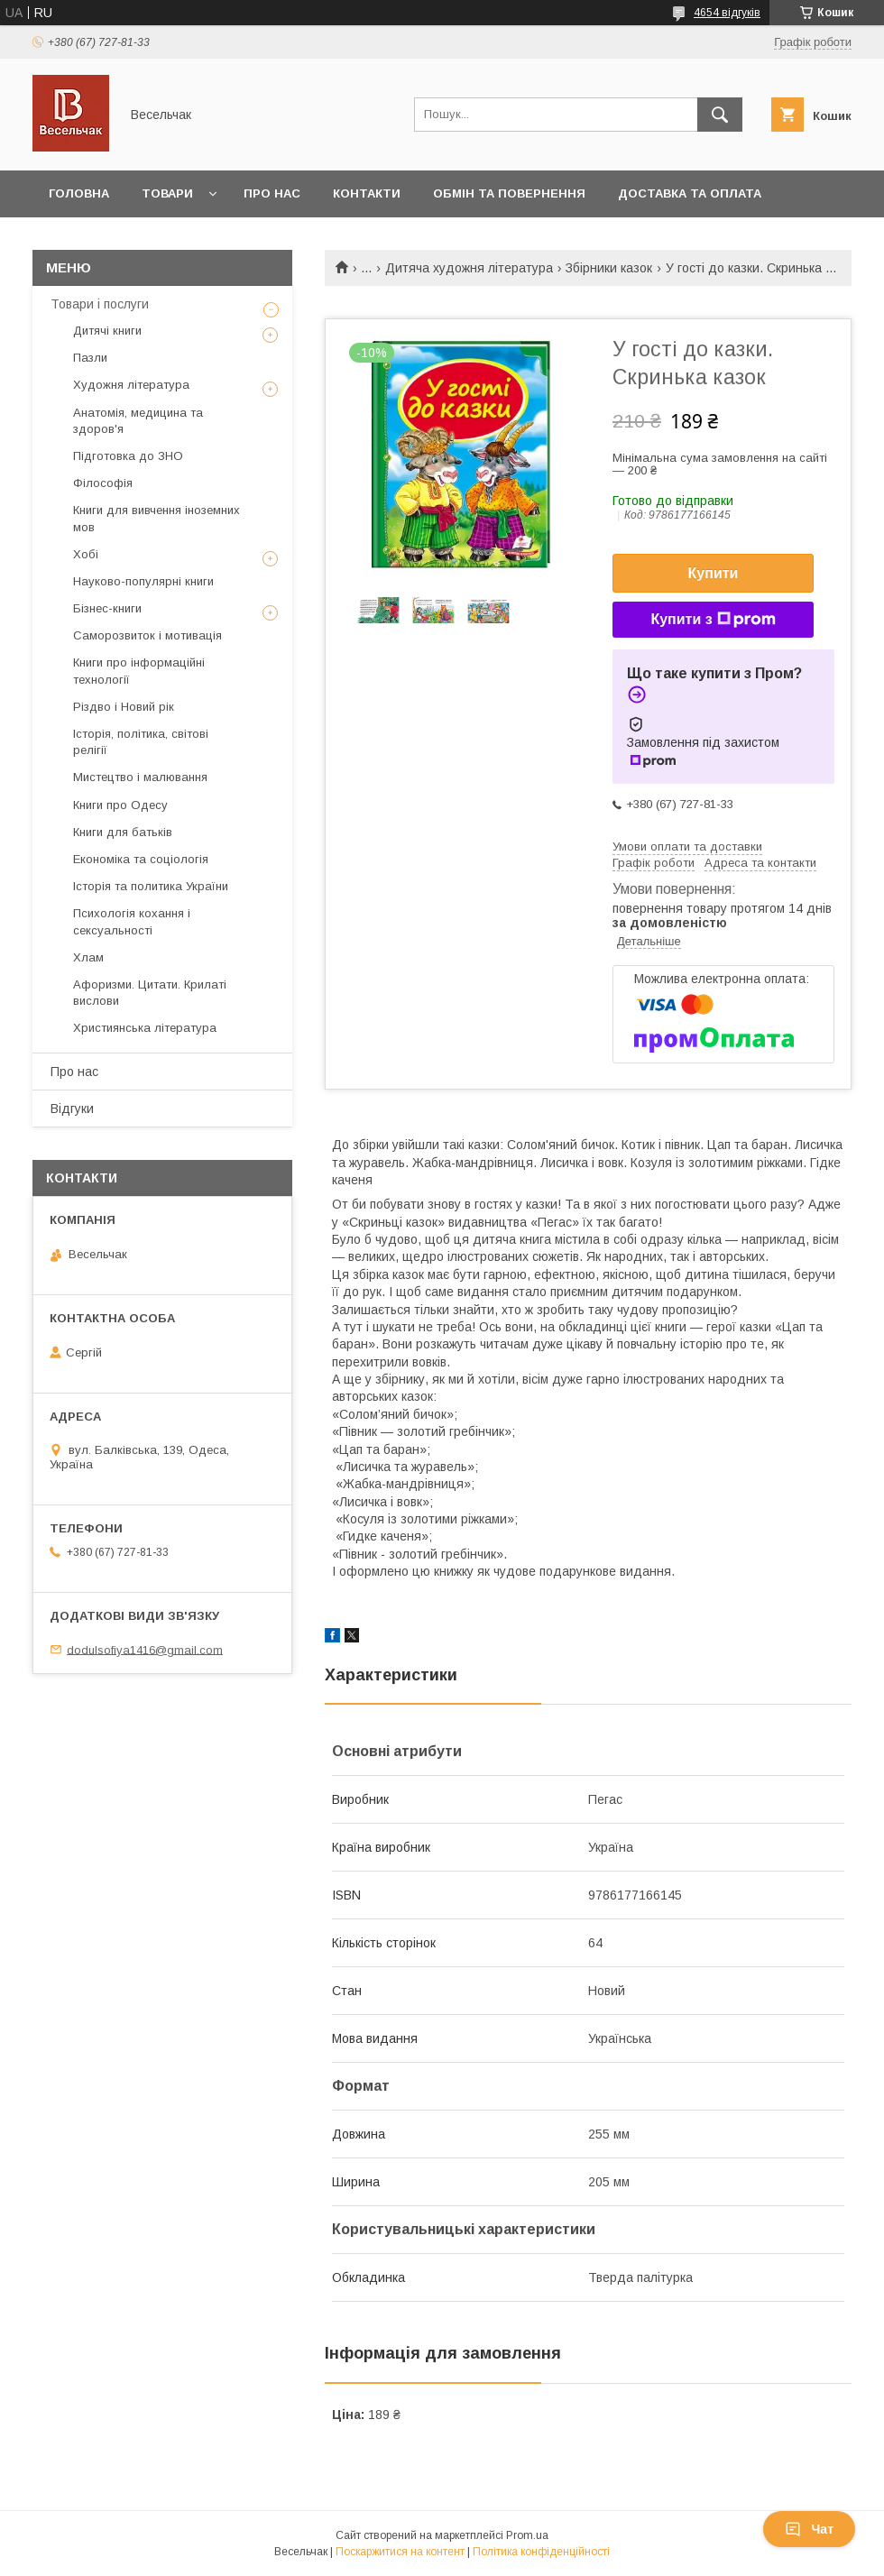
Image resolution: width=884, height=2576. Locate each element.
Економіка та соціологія (140, 859)
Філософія (103, 483)
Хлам (88, 957)
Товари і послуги (100, 304)
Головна (79, 193)
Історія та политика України (150, 886)
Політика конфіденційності (541, 2551)
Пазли (90, 357)
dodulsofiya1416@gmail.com (145, 1649)
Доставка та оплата (689, 193)
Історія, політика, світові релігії (140, 742)
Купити (713, 573)
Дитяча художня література (469, 268)
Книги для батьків (122, 832)
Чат (809, 2529)
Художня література (131, 384)
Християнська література (144, 1028)
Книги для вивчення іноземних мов (156, 518)
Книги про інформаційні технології (139, 670)
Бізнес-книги (107, 608)
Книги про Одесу (120, 805)
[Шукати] (719, 114)
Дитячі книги (107, 330)
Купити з (712, 620)
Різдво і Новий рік (123, 706)
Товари (167, 193)
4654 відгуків (727, 12)
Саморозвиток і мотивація (147, 635)
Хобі (85, 554)
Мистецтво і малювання (140, 777)
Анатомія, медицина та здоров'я (138, 421)
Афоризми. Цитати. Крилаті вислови (149, 992)
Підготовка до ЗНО (128, 456)
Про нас (272, 193)
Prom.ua (527, 2535)
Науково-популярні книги (143, 581)
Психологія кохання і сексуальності (131, 921)
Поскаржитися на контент (400, 2551)
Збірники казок (609, 268)
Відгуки (72, 1108)
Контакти (367, 193)
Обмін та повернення (509, 193)
